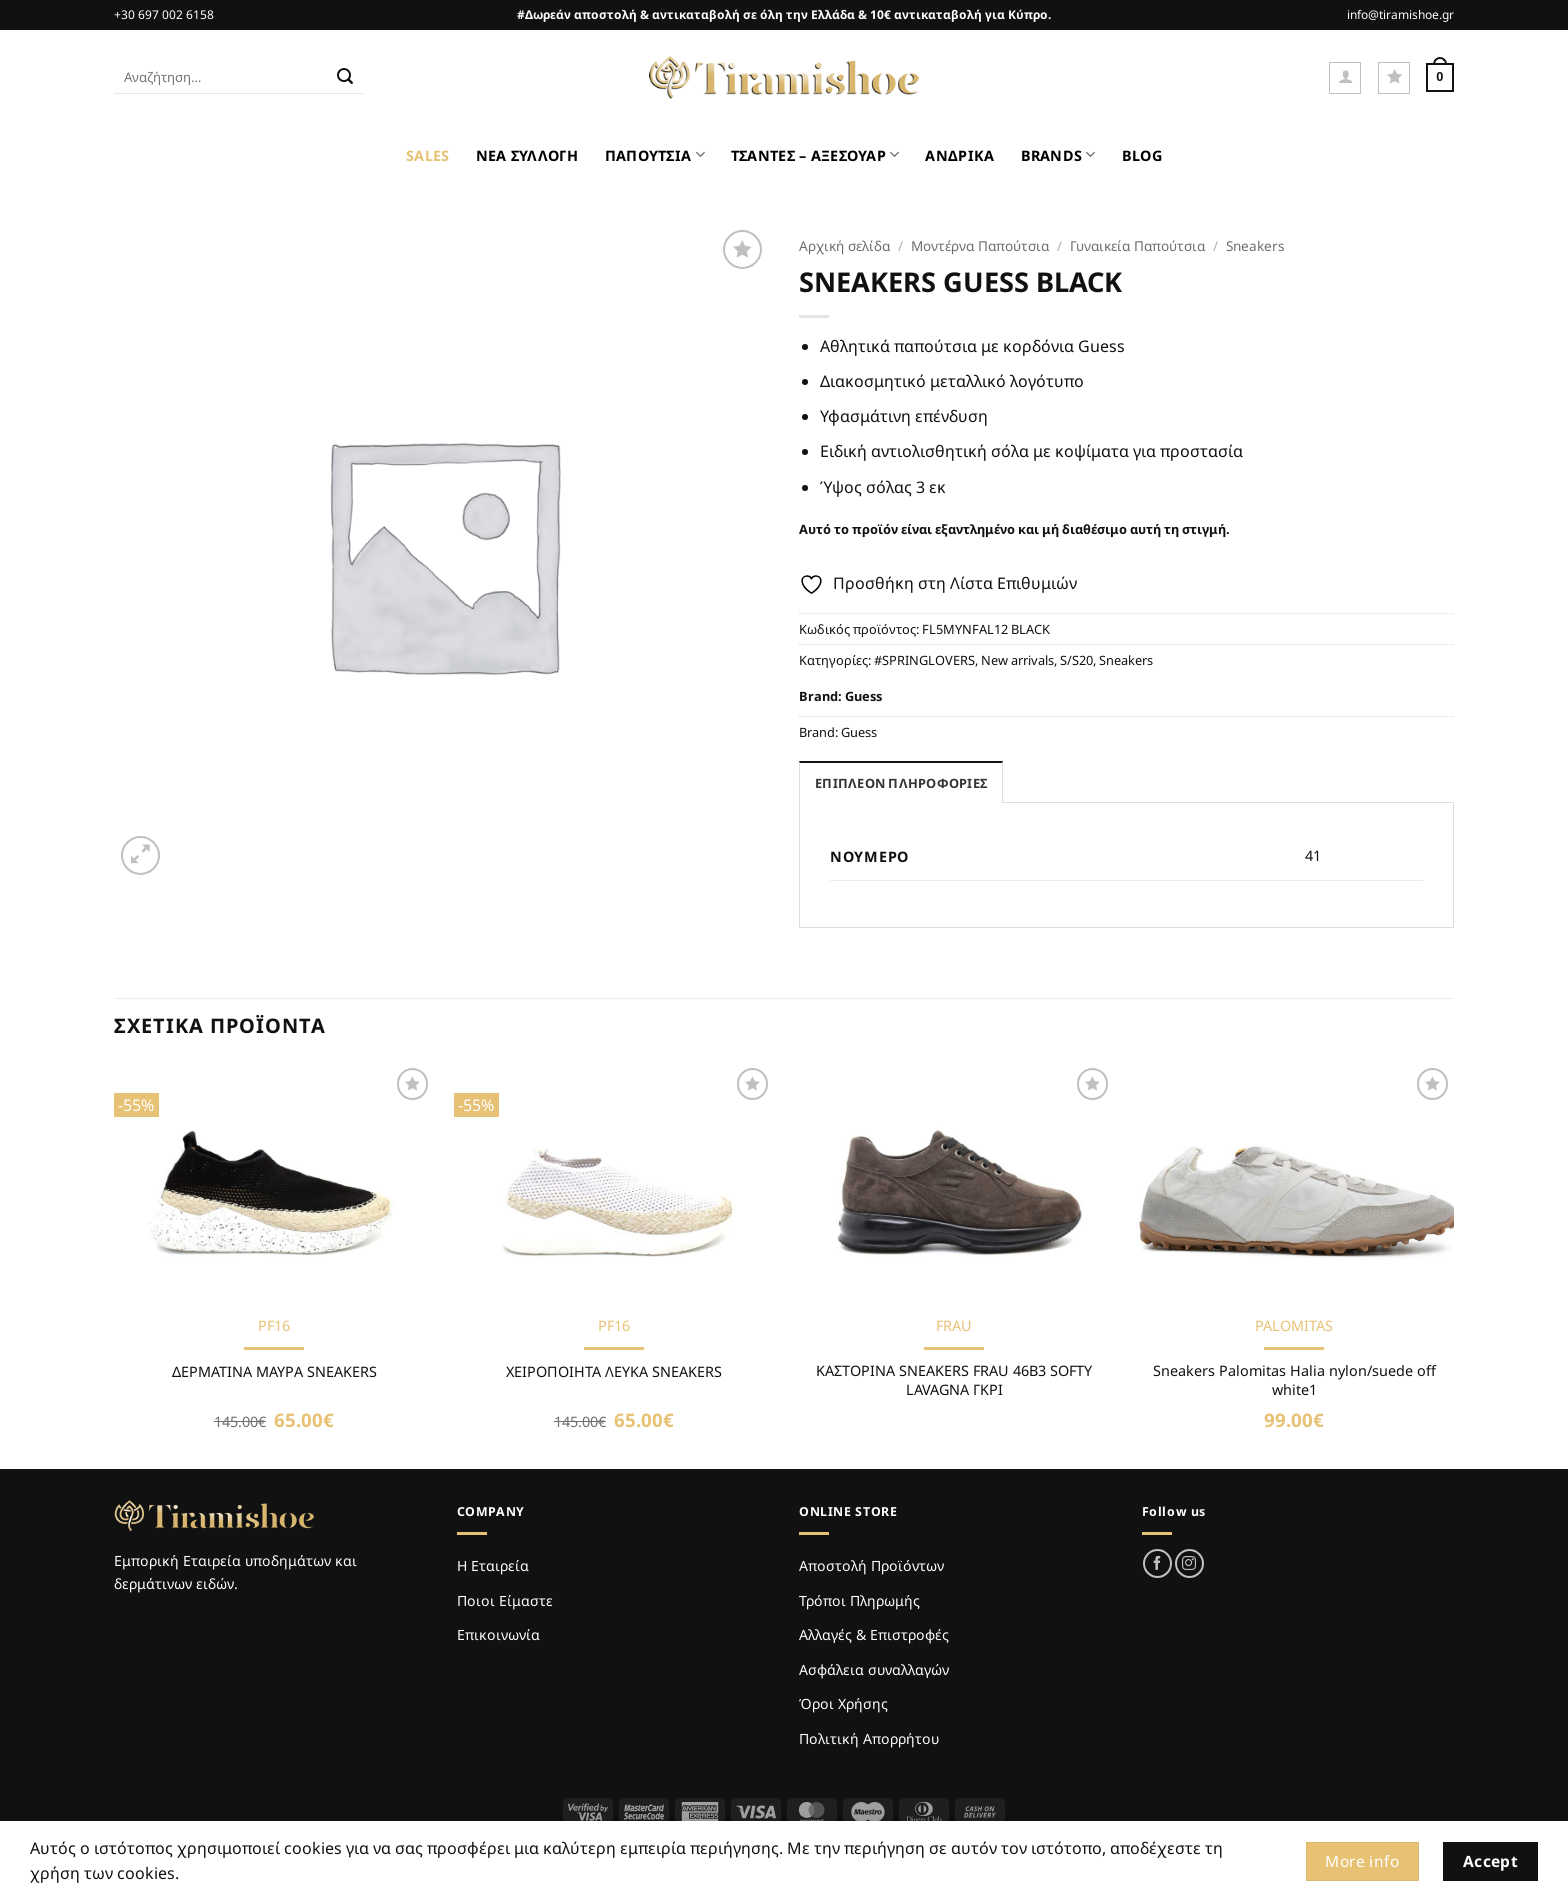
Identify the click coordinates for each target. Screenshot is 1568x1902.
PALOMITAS (1294, 1326)
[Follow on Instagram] (1189, 1563)
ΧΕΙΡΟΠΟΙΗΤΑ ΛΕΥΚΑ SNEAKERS (614, 1372)
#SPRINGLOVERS (924, 660)
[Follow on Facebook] (1157, 1563)
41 (1313, 855)
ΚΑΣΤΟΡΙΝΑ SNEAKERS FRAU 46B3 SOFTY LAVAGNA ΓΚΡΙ (954, 1380)
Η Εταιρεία (493, 1565)
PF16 (274, 1326)
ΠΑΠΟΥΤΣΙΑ (655, 154)
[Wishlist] (1394, 78)
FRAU (954, 1326)
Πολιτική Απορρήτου (869, 1738)
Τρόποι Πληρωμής (859, 1600)
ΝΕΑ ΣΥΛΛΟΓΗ (527, 155)
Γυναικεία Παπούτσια (1137, 245)
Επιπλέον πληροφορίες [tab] (901, 783)
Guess (863, 696)
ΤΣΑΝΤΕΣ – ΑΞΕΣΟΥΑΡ (815, 154)
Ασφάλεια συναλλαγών (874, 1669)
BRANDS (1058, 154)
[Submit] (345, 78)
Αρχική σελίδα (844, 245)
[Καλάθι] (1440, 78)
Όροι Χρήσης (843, 1703)
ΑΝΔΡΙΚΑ (959, 155)
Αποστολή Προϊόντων (871, 1565)
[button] (1345, 78)
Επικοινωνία (498, 1634)
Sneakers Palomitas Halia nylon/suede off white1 (1294, 1380)
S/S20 (1076, 660)
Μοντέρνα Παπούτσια (980, 245)
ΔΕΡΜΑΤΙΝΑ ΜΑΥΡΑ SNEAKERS (274, 1372)
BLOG (1142, 155)
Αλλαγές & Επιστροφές (874, 1634)
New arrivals (1017, 660)
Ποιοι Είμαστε (505, 1600)
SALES (427, 155)
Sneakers (1255, 245)
